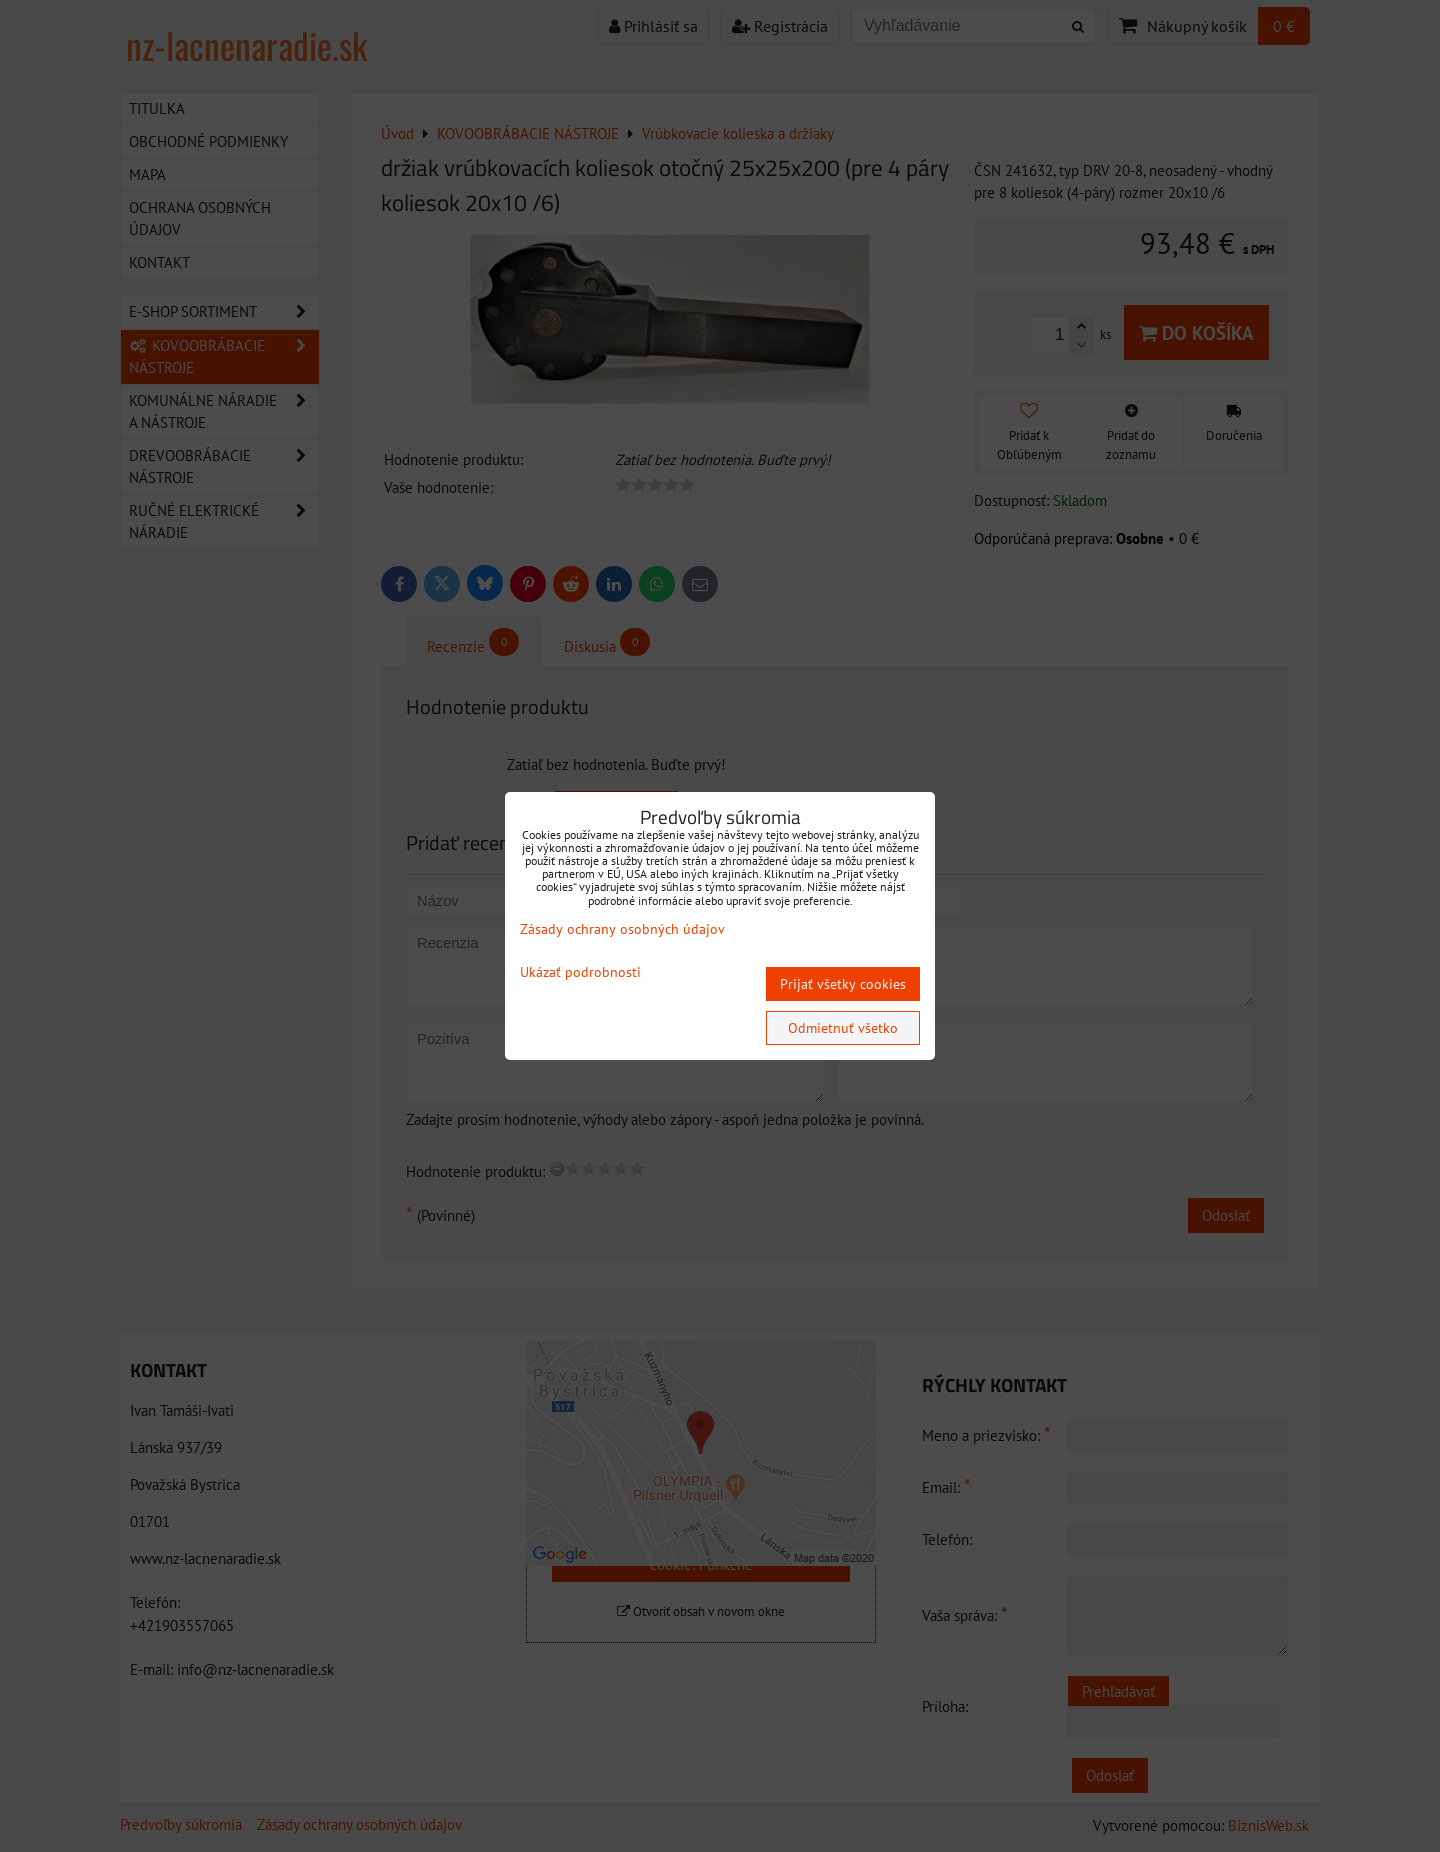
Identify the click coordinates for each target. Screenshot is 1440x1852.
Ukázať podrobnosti (580, 972)
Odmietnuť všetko (843, 1028)
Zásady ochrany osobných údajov (622, 929)
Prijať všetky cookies (843, 984)
